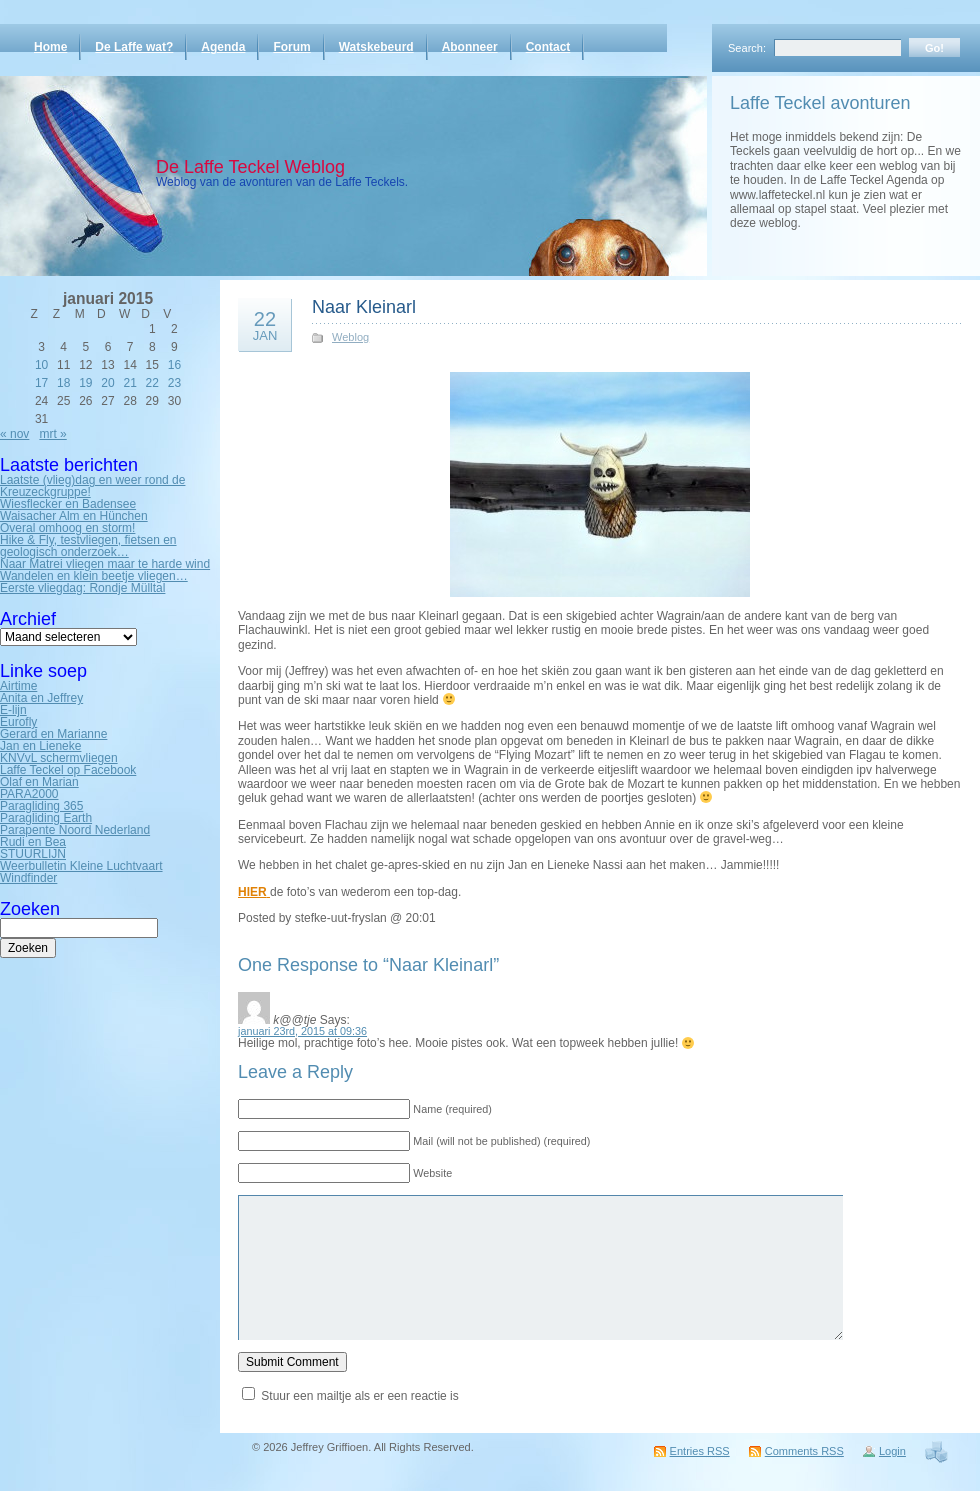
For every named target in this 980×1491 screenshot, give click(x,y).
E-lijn (13, 710)
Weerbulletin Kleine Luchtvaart (81, 866)
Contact (548, 47)
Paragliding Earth (46, 818)
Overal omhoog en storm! (67, 528)
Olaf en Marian (39, 782)
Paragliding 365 (41, 806)
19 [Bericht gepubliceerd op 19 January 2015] (85, 383)
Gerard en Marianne (53, 734)
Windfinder (28, 878)
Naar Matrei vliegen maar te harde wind (105, 564)
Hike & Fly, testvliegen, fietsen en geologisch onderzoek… (88, 546)
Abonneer (470, 47)
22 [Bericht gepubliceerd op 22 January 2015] (152, 383)
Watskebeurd (376, 47)
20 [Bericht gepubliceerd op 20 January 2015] (107, 383)
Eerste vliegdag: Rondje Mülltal (82, 588)
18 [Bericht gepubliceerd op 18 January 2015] (63, 383)
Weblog (350, 337)
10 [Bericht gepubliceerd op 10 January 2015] (41, 365)
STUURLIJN (33, 854)
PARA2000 (29, 794)
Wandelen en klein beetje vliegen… (94, 576)
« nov (14, 434)
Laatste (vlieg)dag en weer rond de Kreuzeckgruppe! (92, 486)
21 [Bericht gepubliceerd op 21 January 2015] (129, 383)
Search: (747, 48)
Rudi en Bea (33, 842)
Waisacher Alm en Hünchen (74, 516)
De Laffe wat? (134, 47)
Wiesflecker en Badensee (68, 504)
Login (892, 1451)
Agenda (223, 47)
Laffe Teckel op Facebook (68, 770)
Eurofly (18, 722)
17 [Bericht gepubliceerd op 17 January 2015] (41, 383)
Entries (700, 1451)
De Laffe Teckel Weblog (250, 167)
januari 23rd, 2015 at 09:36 (302, 1031)
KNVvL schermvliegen (59, 758)
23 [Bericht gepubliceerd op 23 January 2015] (174, 383)
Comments (804, 1451)
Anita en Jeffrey (41, 698)
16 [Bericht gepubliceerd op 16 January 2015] (174, 365)
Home (50, 47)
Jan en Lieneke (40, 746)
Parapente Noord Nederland (75, 830)
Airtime (18, 686)
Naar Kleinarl (364, 307)
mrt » (52, 434)
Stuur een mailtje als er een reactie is (359, 1396)
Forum (291, 47)
